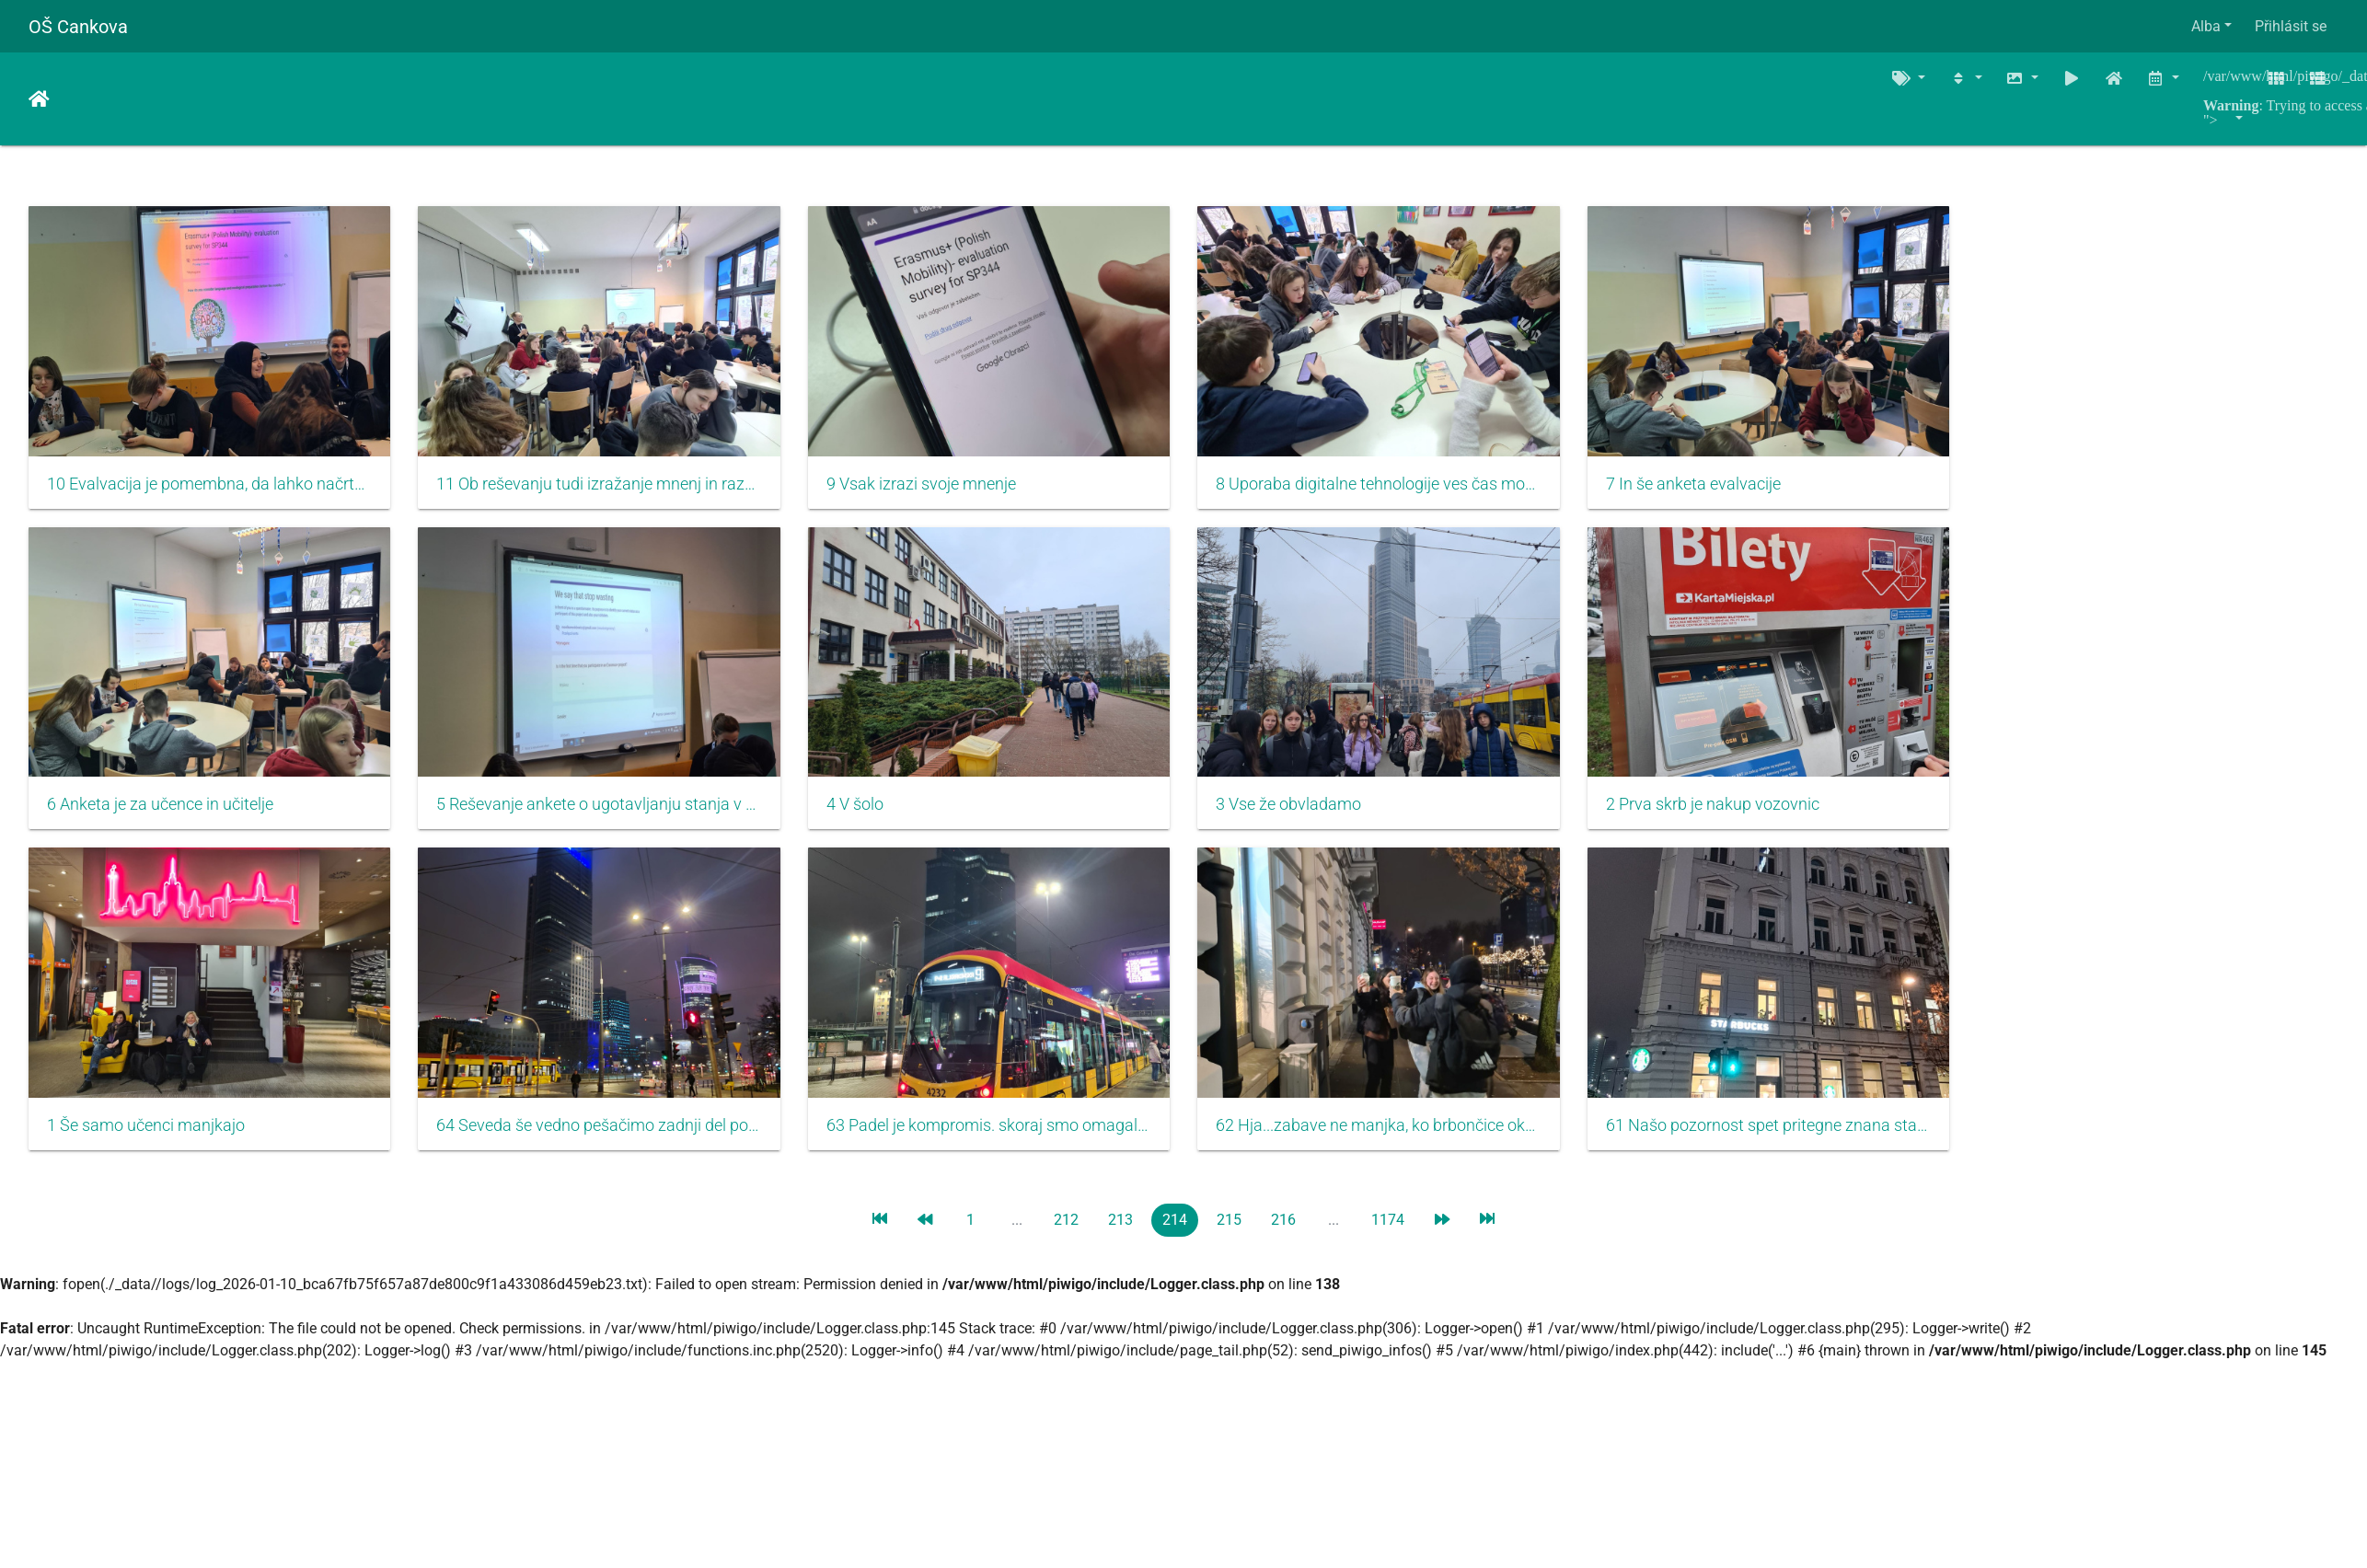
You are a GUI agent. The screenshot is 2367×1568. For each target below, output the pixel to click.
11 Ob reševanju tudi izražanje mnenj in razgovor (612, 489)
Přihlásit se (2291, 26)
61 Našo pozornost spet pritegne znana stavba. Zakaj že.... (1808, 1144)
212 (1066, 1238)
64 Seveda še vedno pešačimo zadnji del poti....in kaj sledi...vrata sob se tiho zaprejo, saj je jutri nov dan (612, 1144)
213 (1120, 1238)
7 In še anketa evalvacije (1728, 489)
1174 (1387, 1238)
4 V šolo (872, 817)
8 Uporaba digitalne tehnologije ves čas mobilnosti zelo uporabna (1409, 489)
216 (1283, 1238)
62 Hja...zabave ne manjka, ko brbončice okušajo (1409, 1144)
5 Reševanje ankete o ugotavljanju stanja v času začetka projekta (612, 817)
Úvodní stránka (39, 99)
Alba (2206, 26)
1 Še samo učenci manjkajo (146, 1144)
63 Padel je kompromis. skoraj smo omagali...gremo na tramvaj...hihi (1011, 1144)
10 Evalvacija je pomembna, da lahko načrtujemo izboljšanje (214, 489)
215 (1229, 1238)
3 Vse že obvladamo (1315, 817)
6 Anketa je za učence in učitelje (160, 817)
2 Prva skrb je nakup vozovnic (1747, 817)
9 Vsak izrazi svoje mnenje (938, 489)
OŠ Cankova (78, 27)
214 (1174, 1238)
